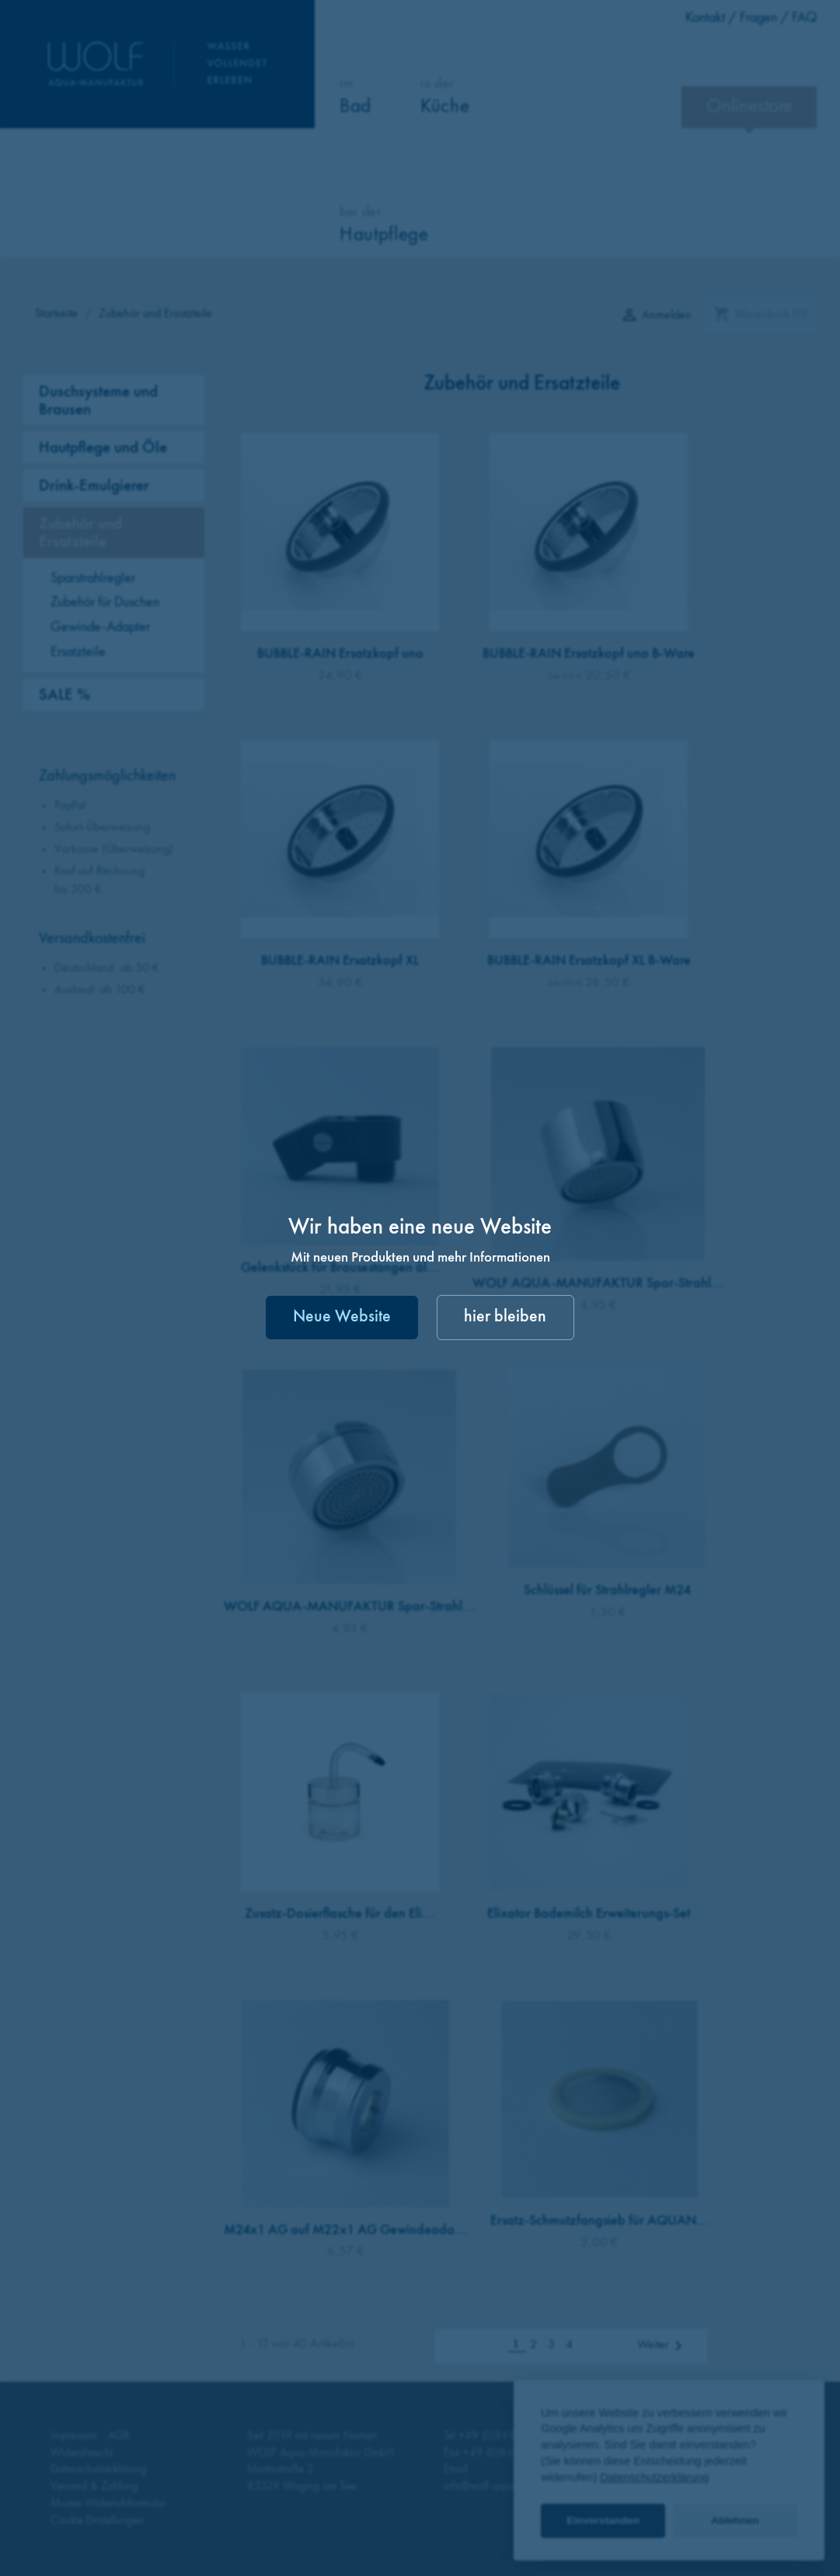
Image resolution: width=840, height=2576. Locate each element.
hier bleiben (505, 1317)
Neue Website (342, 1317)
